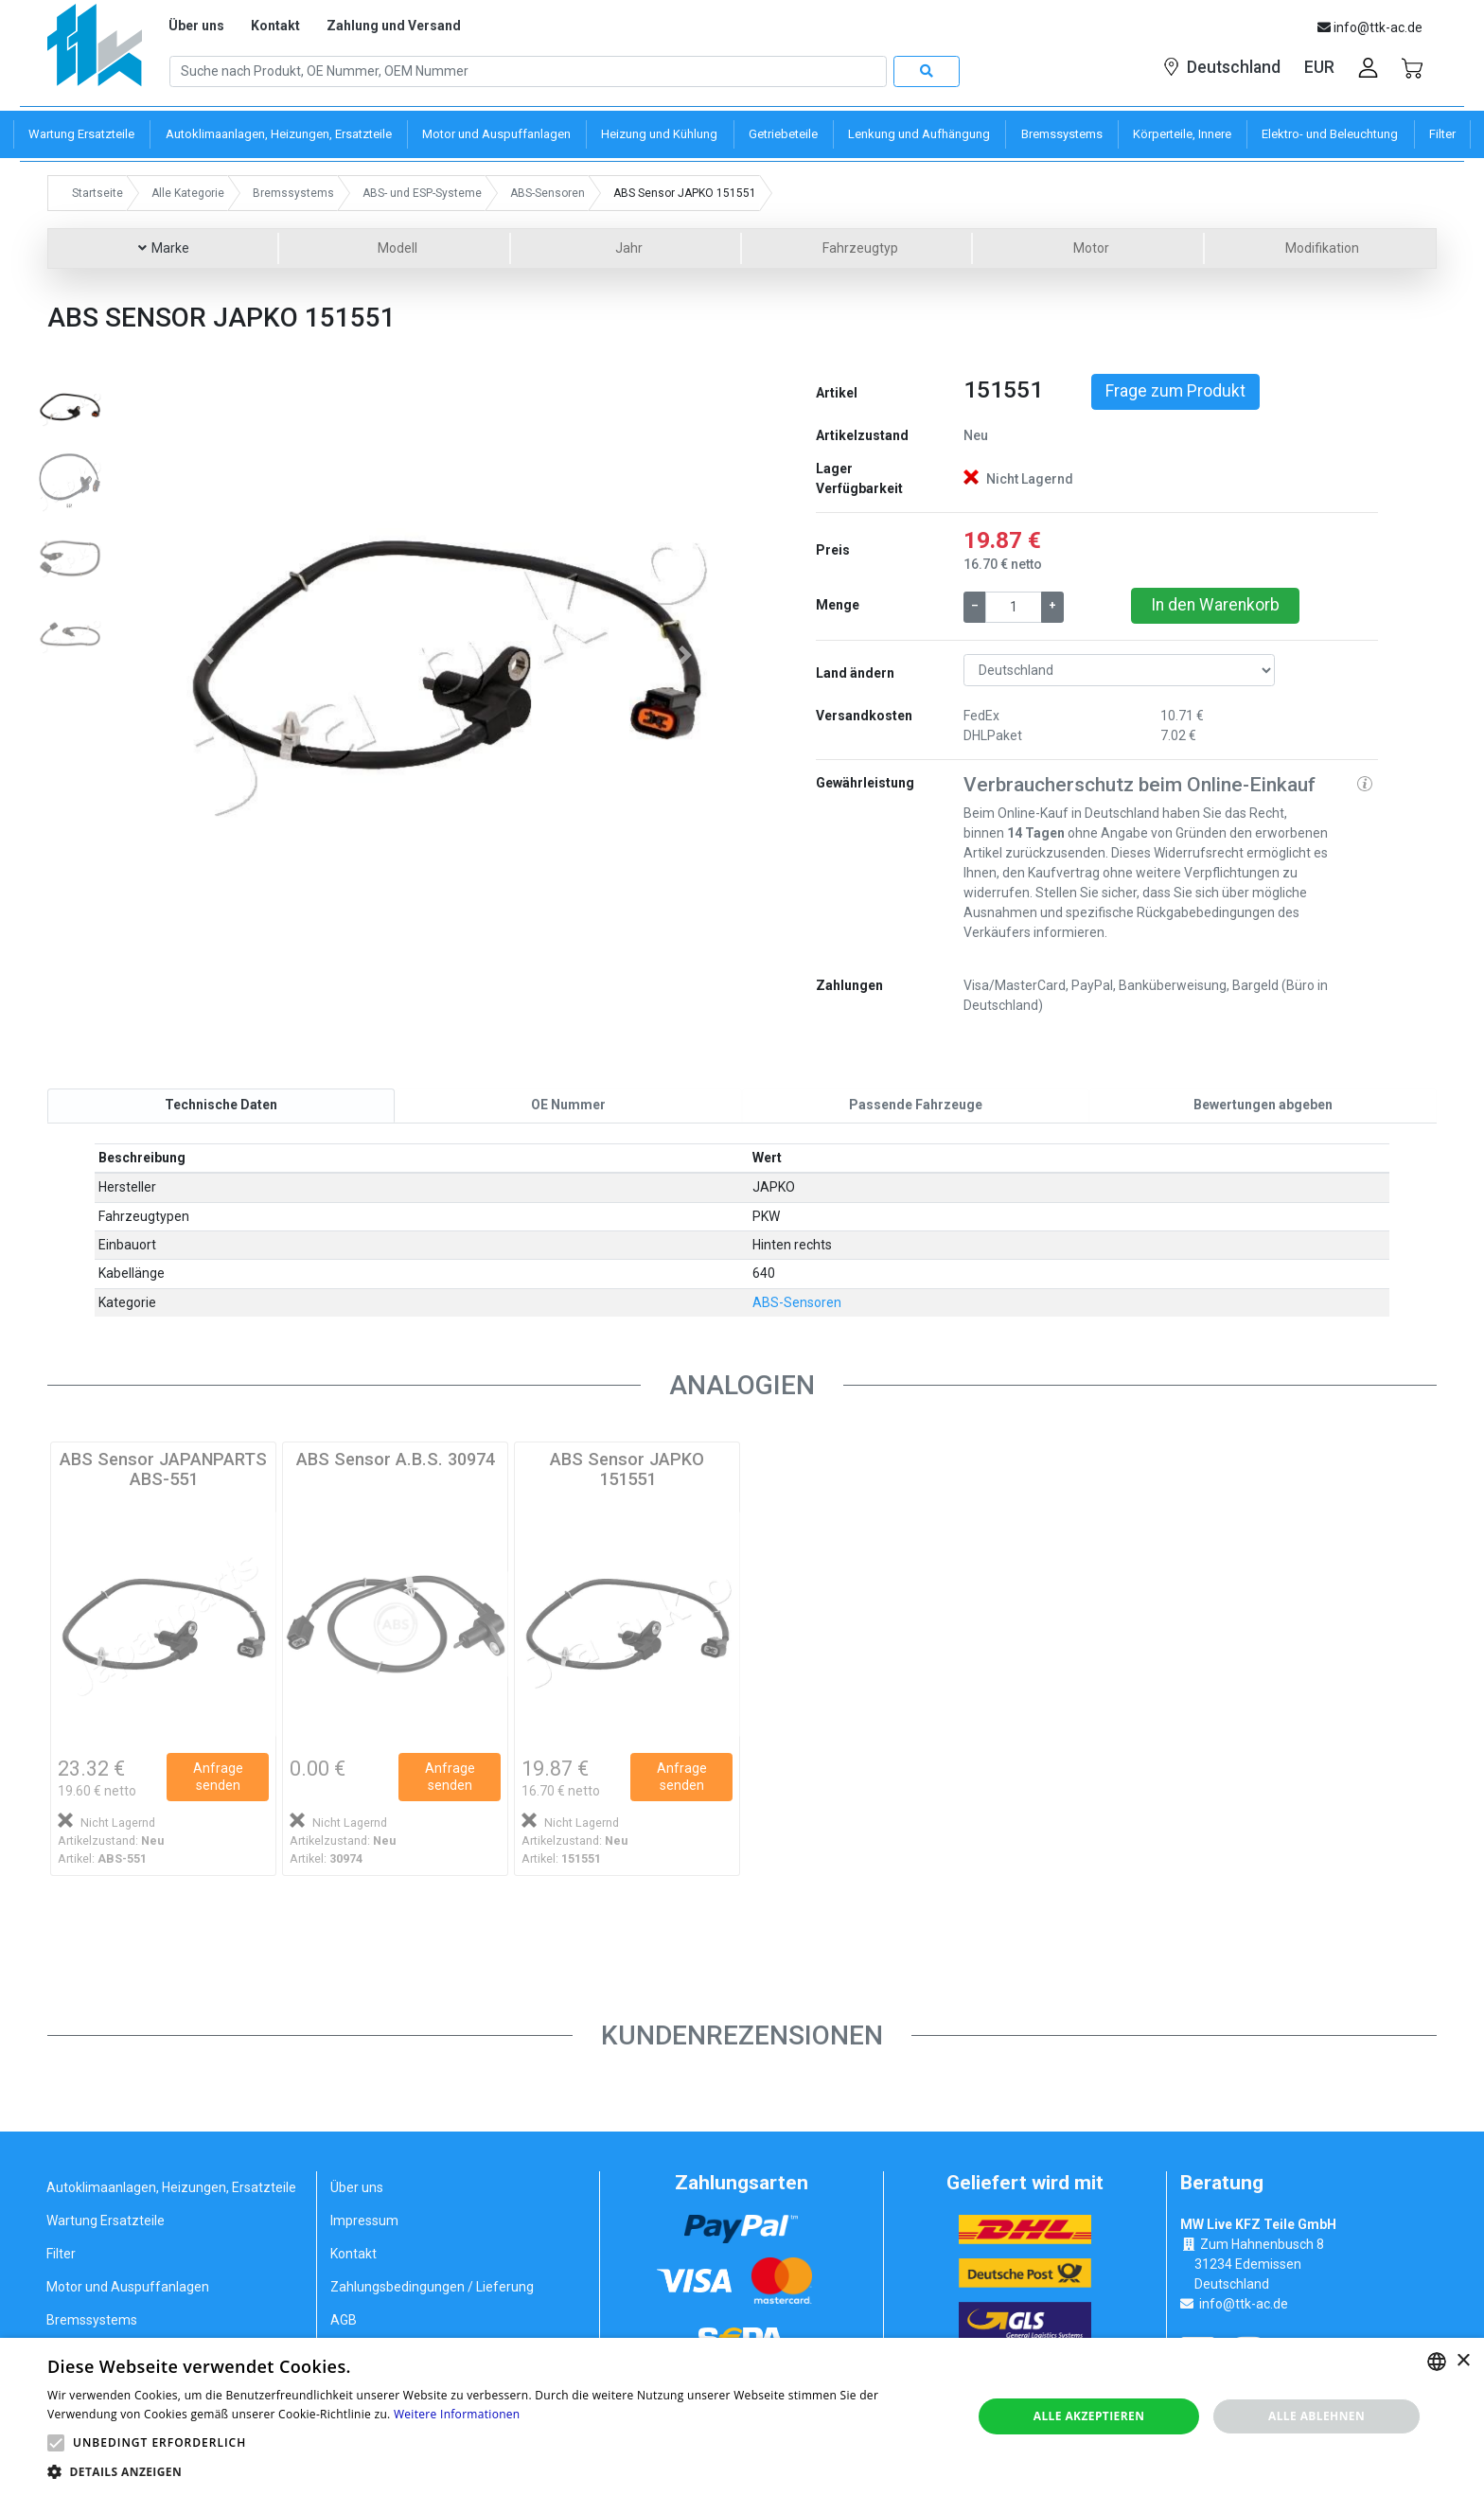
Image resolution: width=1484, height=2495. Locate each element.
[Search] (528, 72)
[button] (208, 655)
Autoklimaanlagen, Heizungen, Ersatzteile (171, 2186)
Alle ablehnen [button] (1316, 2416)
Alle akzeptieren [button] (1089, 2416)
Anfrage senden (218, 1777)
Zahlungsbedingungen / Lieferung (432, 2285)
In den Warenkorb (1215, 604)
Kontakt (275, 25)
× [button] (1463, 2361)
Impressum (364, 2219)
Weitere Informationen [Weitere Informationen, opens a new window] (457, 2414)
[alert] (742, 2416)
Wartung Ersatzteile (105, 2219)
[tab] (221, 1105)
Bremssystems (91, 2319)
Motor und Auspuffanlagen (127, 2285)
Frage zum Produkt (1175, 390)
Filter (61, 2252)
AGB (343, 2319)
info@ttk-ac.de (1243, 2303)
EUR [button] (1319, 67)
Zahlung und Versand (394, 25)
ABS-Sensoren (796, 1302)
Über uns (196, 25)
